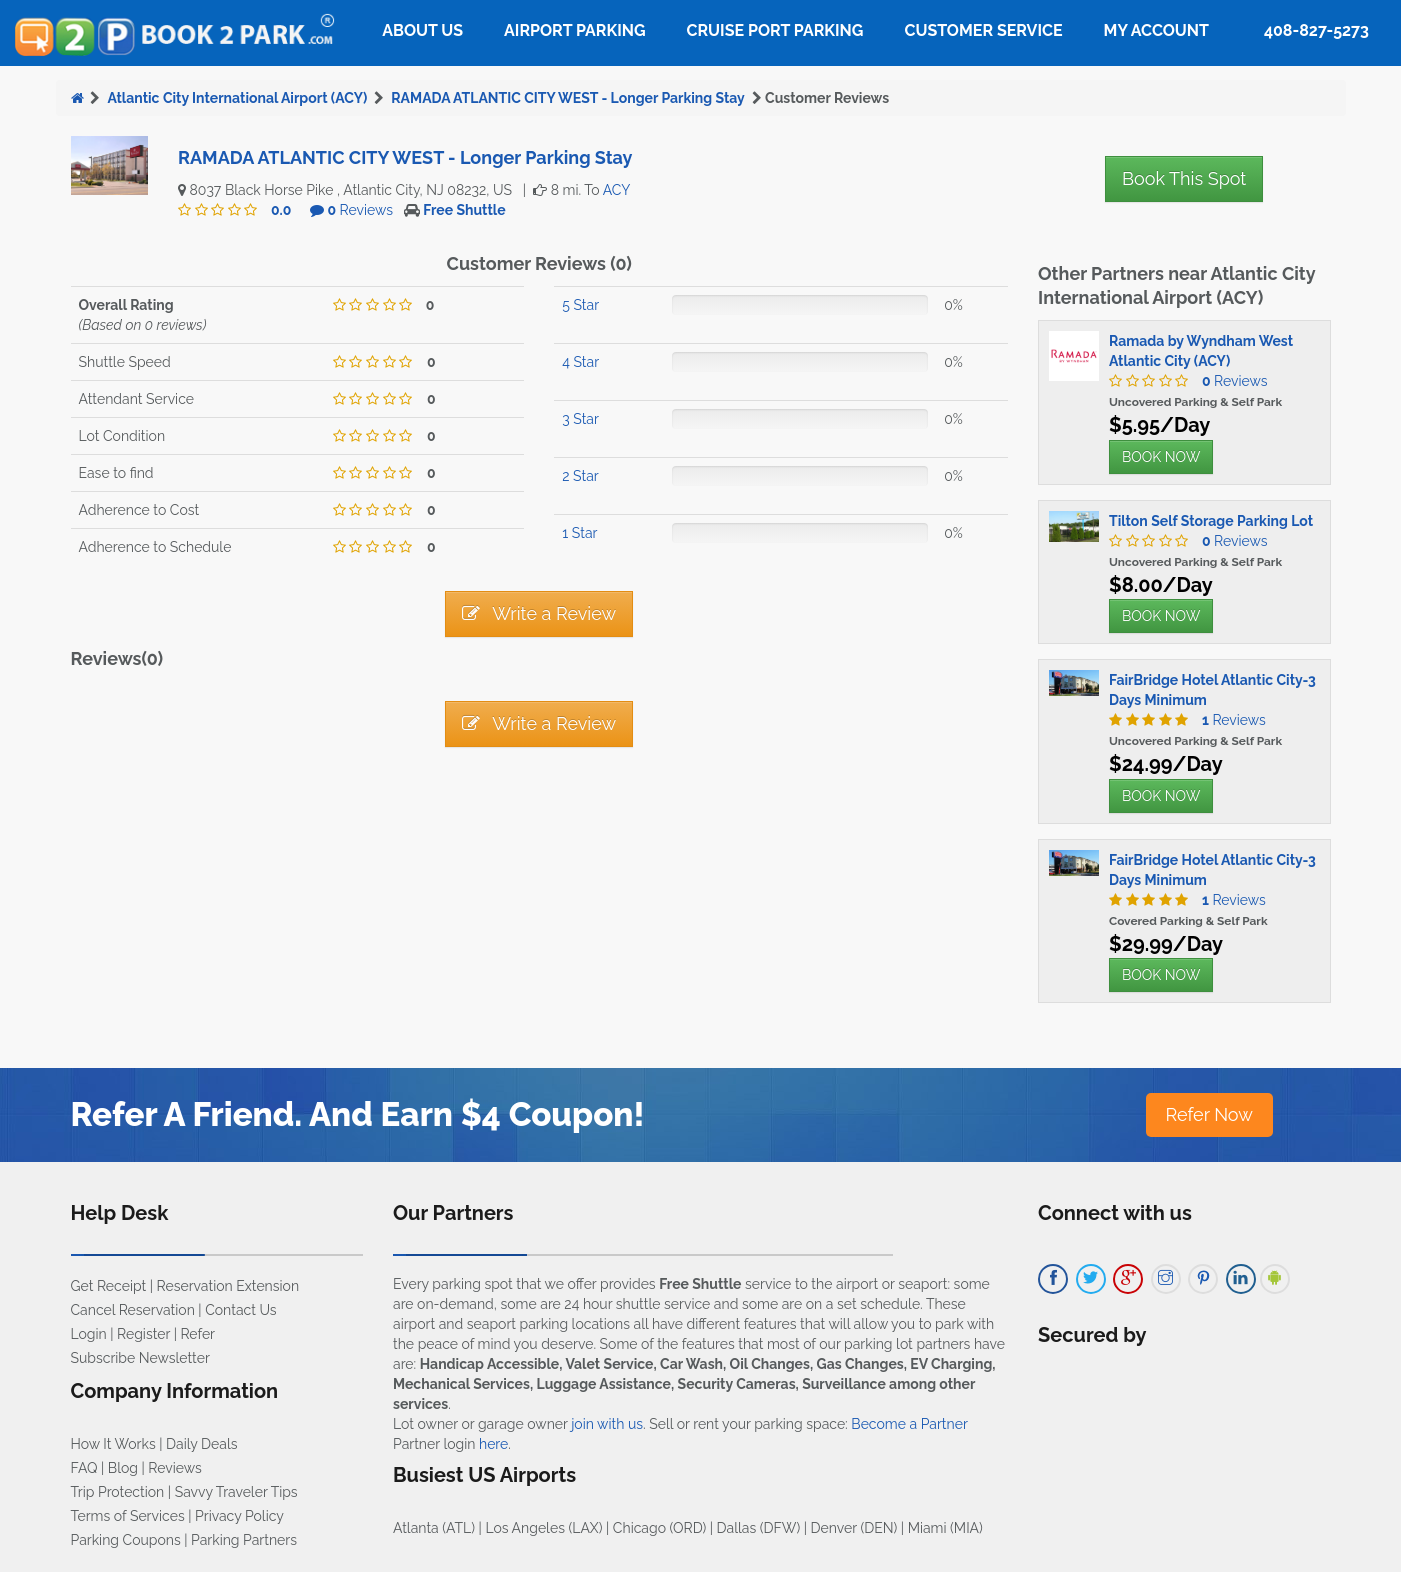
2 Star (580, 476)
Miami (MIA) (945, 1528)
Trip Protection (118, 1492)
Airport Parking (574, 30)
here (493, 1444)
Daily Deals (201, 1444)
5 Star (580, 305)
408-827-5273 (1316, 30)
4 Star (580, 362)
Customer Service (983, 30)
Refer (197, 1334)
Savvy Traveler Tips (236, 1492)
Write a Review (539, 613)
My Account (1156, 30)
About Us (422, 30)
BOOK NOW (1161, 457)
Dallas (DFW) (759, 1528)
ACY (617, 190)
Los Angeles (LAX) (543, 1528)
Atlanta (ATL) (434, 1528)
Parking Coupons (126, 1540)
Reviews (360, 210)
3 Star (580, 419)
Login (89, 1334)
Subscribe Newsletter (140, 1358)
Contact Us (240, 1310)
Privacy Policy (239, 1516)
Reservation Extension (228, 1286)
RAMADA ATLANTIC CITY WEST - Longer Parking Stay (567, 98)
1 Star (579, 533)
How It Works (113, 1444)
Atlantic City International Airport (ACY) (237, 98)
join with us (607, 1424)
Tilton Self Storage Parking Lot (1211, 521)
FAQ (84, 1468)
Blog (123, 1468)
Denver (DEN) (854, 1528)
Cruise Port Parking (775, 30)
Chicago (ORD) (659, 1528)
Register (143, 1334)
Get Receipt (109, 1286)
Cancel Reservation (133, 1310)
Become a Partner (909, 1424)
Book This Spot (1184, 178)
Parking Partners (244, 1540)
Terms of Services (128, 1516)
